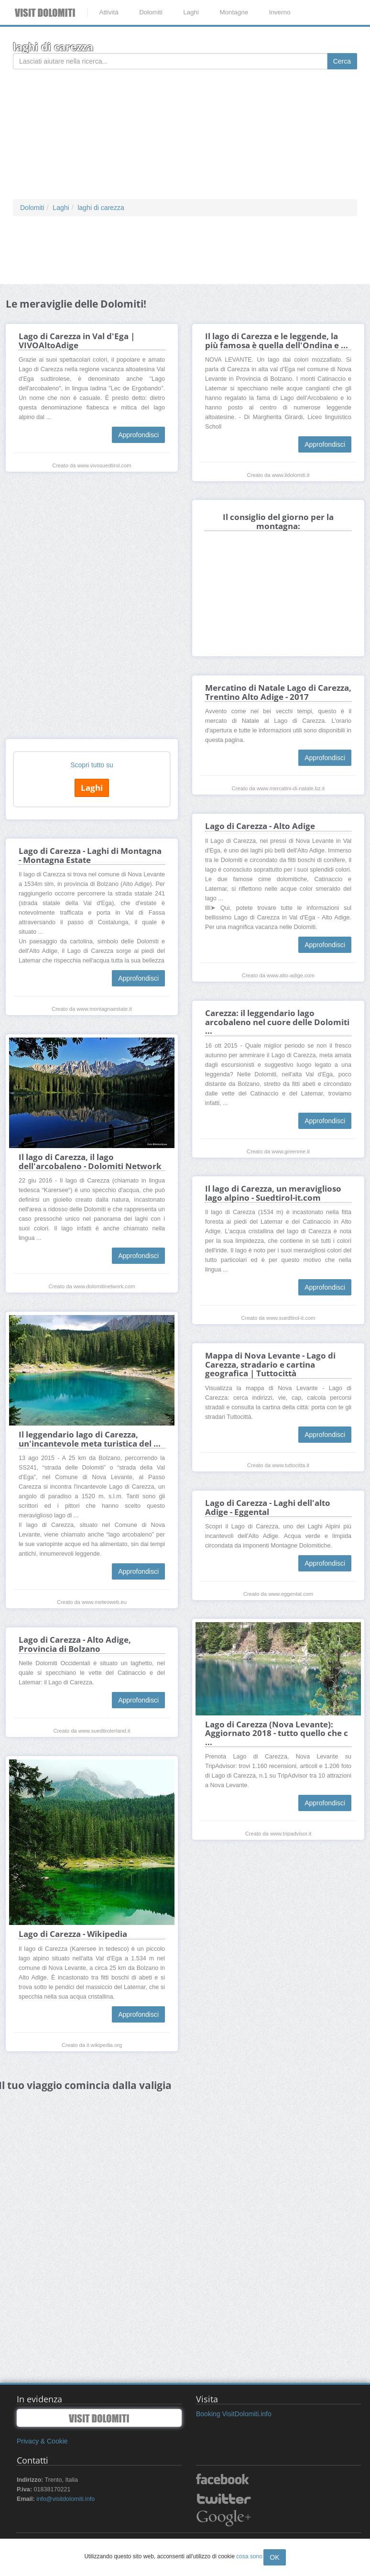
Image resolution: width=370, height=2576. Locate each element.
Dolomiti (151, 12)
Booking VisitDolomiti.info (234, 2414)
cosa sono (249, 2556)
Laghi (191, 12)
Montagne (233, 12)
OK (274, 2557)
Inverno (280, 12)
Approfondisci (138, 435)
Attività (108, 12)
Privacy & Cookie (42, 2441)
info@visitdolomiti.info (65, 2499)
